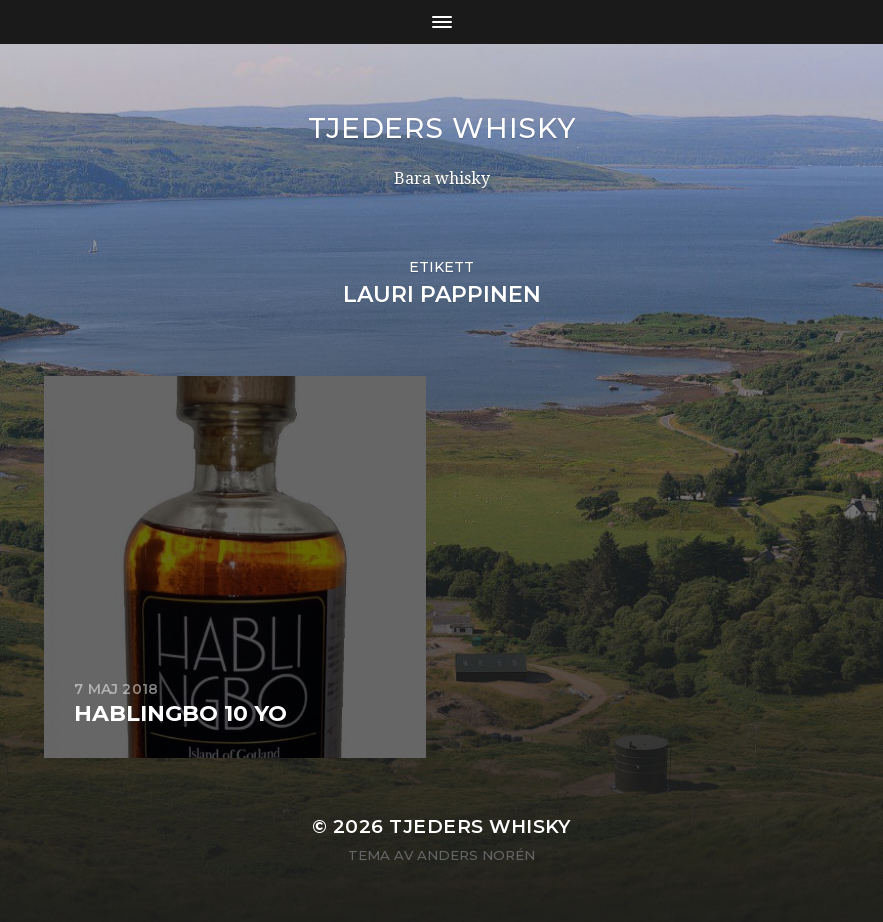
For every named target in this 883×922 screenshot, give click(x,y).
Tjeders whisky (442, 128)
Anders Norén (476, 855)
